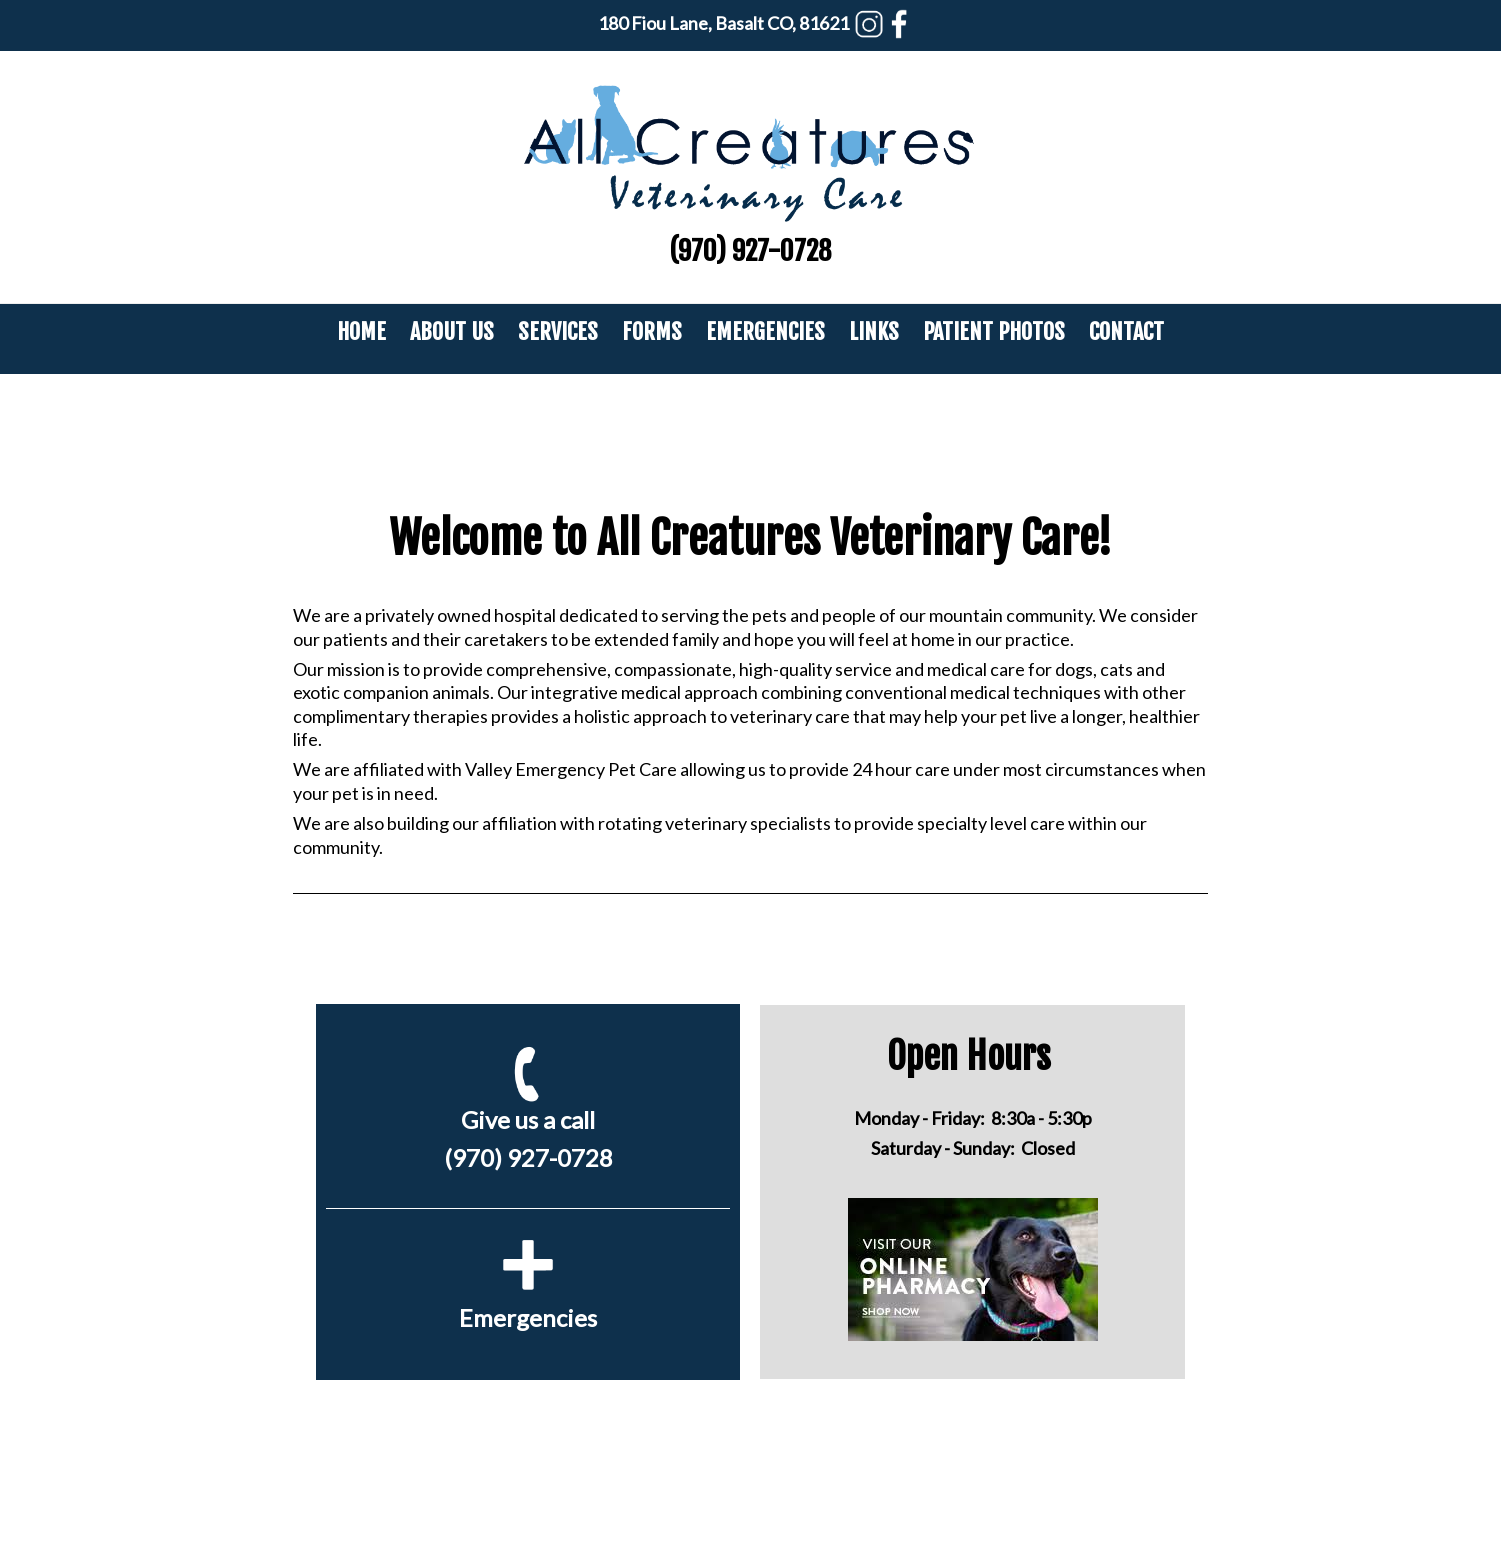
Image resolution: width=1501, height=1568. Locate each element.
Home (361, 331)
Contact (1126, 331)
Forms (652, 331)
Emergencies (765, 331)
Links (874, 331)
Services (558, 331)
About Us (452, 331)
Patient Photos (994, 331)
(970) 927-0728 (750, 251)
